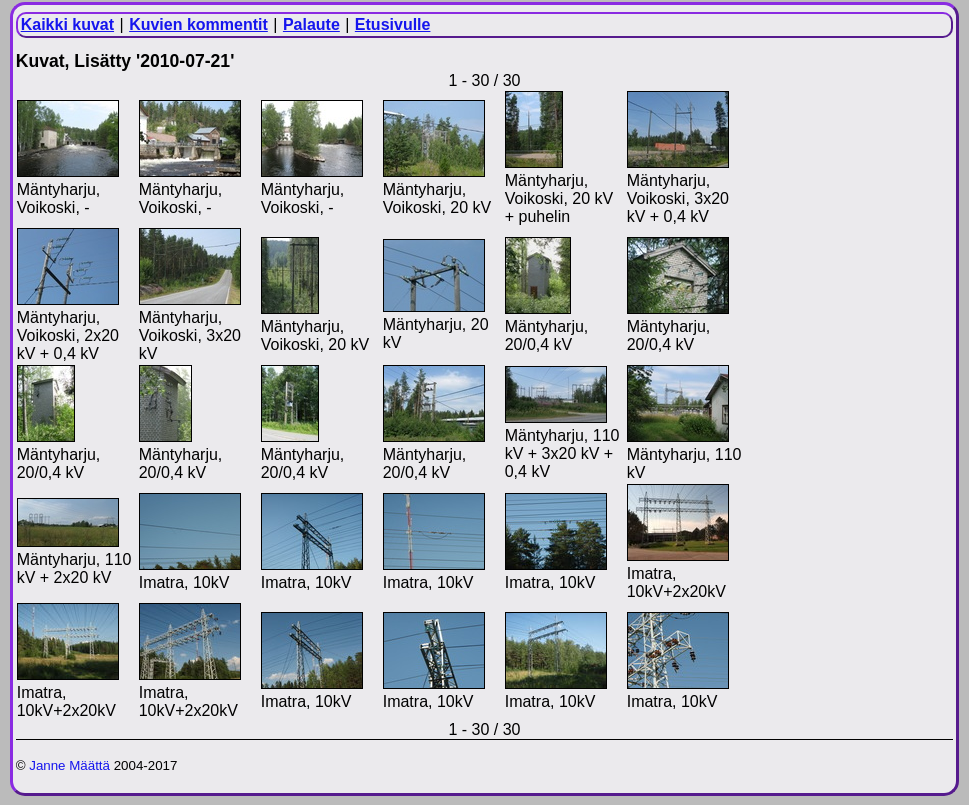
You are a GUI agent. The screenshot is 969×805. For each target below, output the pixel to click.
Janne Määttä (69, 765)
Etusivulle (393, 24)
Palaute (311, 24)
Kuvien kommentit (198, 24)
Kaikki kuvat (67, 24)
